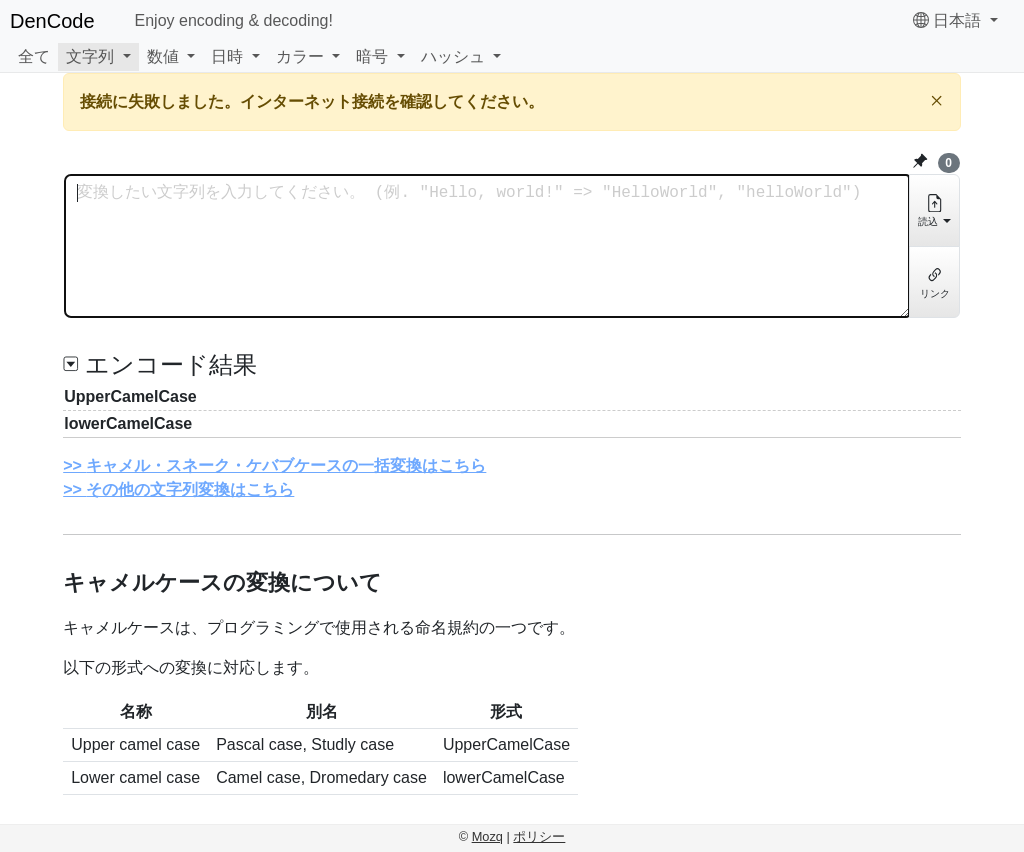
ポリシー (539, 836)
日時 (227, 56)
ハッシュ (453, 56)
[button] (98, 57)
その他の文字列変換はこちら (190, 489)
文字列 (90, 56)
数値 (163, 56)
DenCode (52, 21)
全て (34, 56)
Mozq (487, 836)
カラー (300, 56)
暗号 (372, 56)
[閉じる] (936, 100)
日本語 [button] (949, 20)
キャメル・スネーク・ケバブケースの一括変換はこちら (286, 465)
